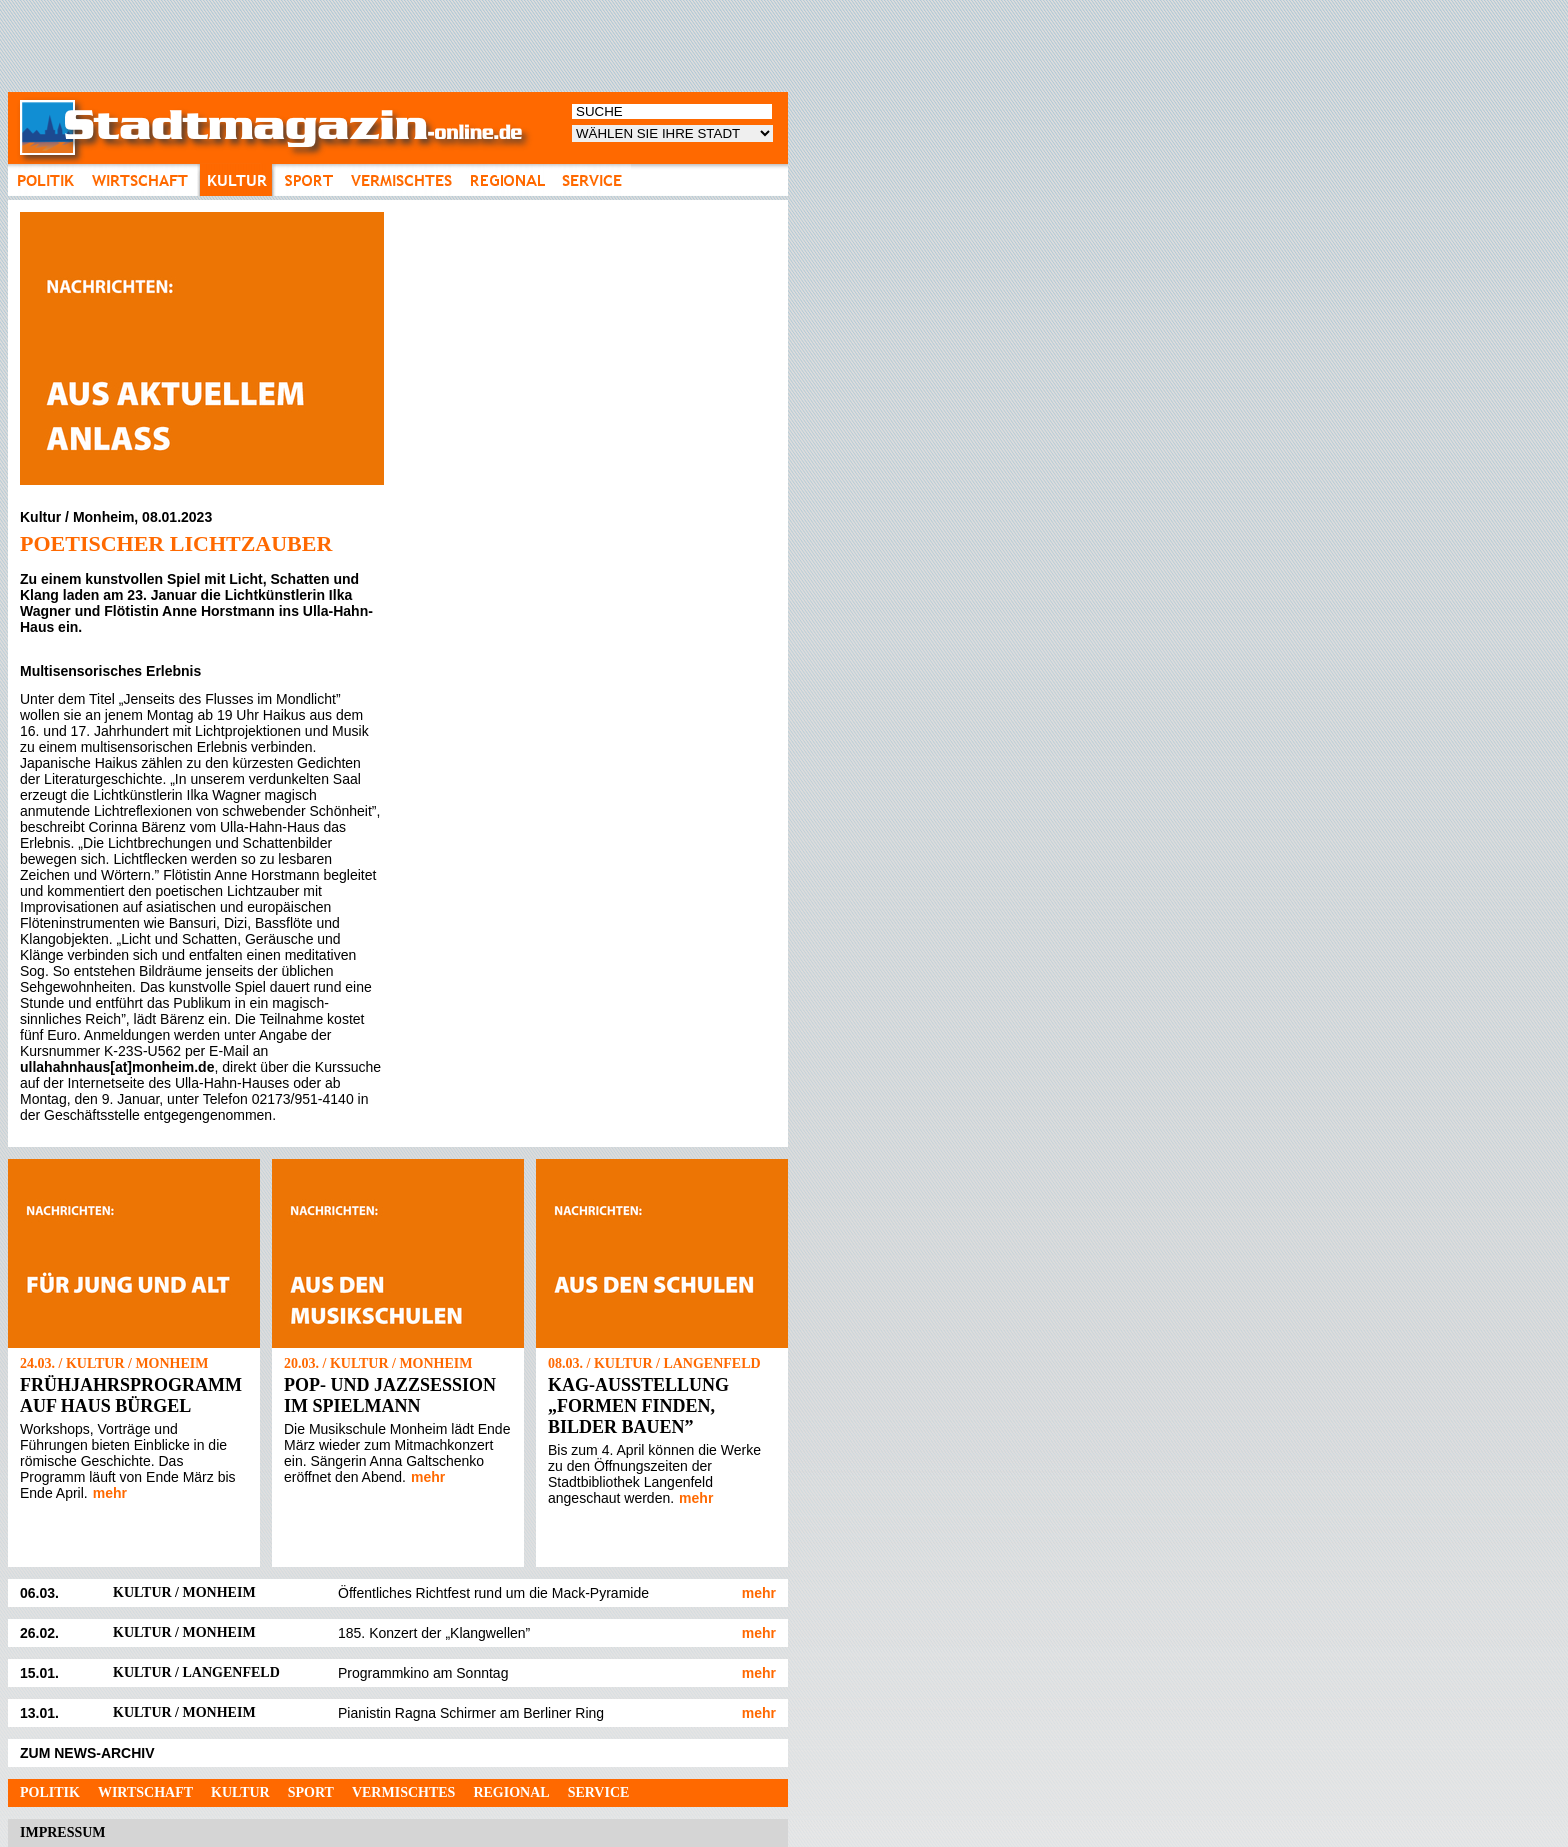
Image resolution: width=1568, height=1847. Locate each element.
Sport (311, 1792)
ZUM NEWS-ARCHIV (87, 1753)
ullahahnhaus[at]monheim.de (117, 1067)
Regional (511, 1792)
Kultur (240, 1792)
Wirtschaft (145, 1792)
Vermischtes (403, 1792)
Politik (50, 1792)
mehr (110, 1493)
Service (599, 1792)
